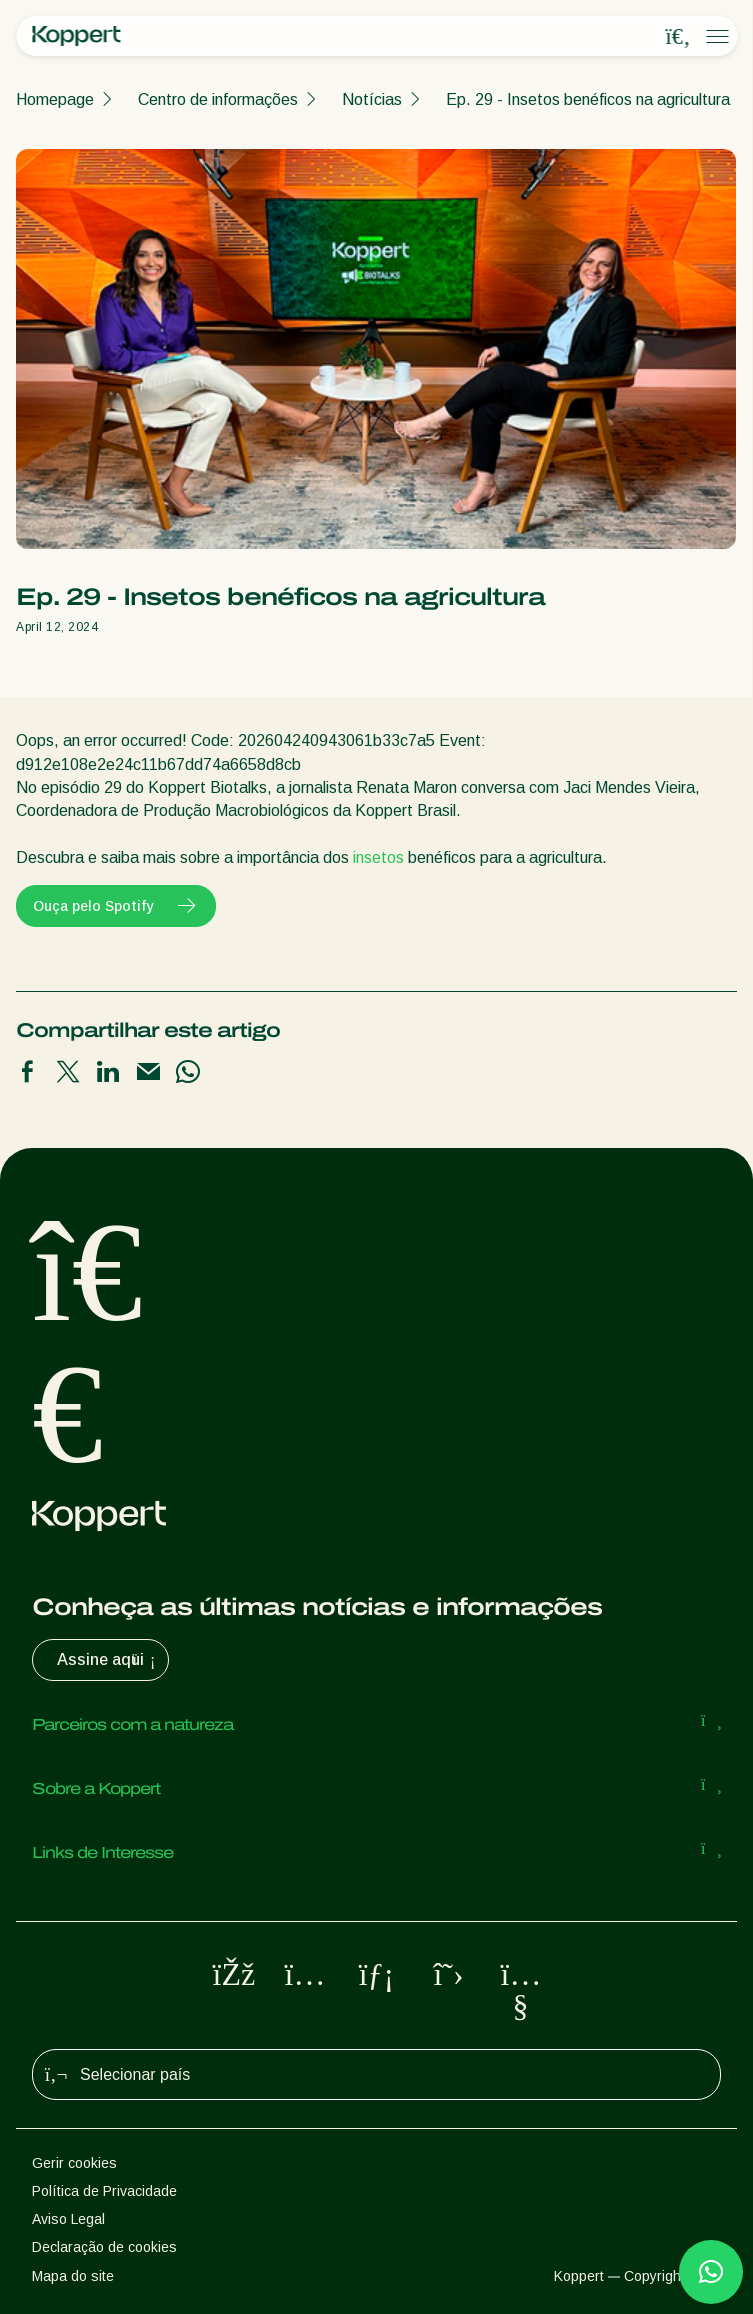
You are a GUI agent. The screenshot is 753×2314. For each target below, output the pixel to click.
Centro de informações (218, 99)
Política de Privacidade (104, 2191)
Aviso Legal (68, 2219)
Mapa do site (73, 2276)
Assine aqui (108, 1660)
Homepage (55, 99)
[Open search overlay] (678, 37)
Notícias (372, 99)
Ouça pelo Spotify (116, 906)
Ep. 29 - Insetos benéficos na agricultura (588, 99)
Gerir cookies (74, 2163)
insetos (378, 857)
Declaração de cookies (104, 2247)
